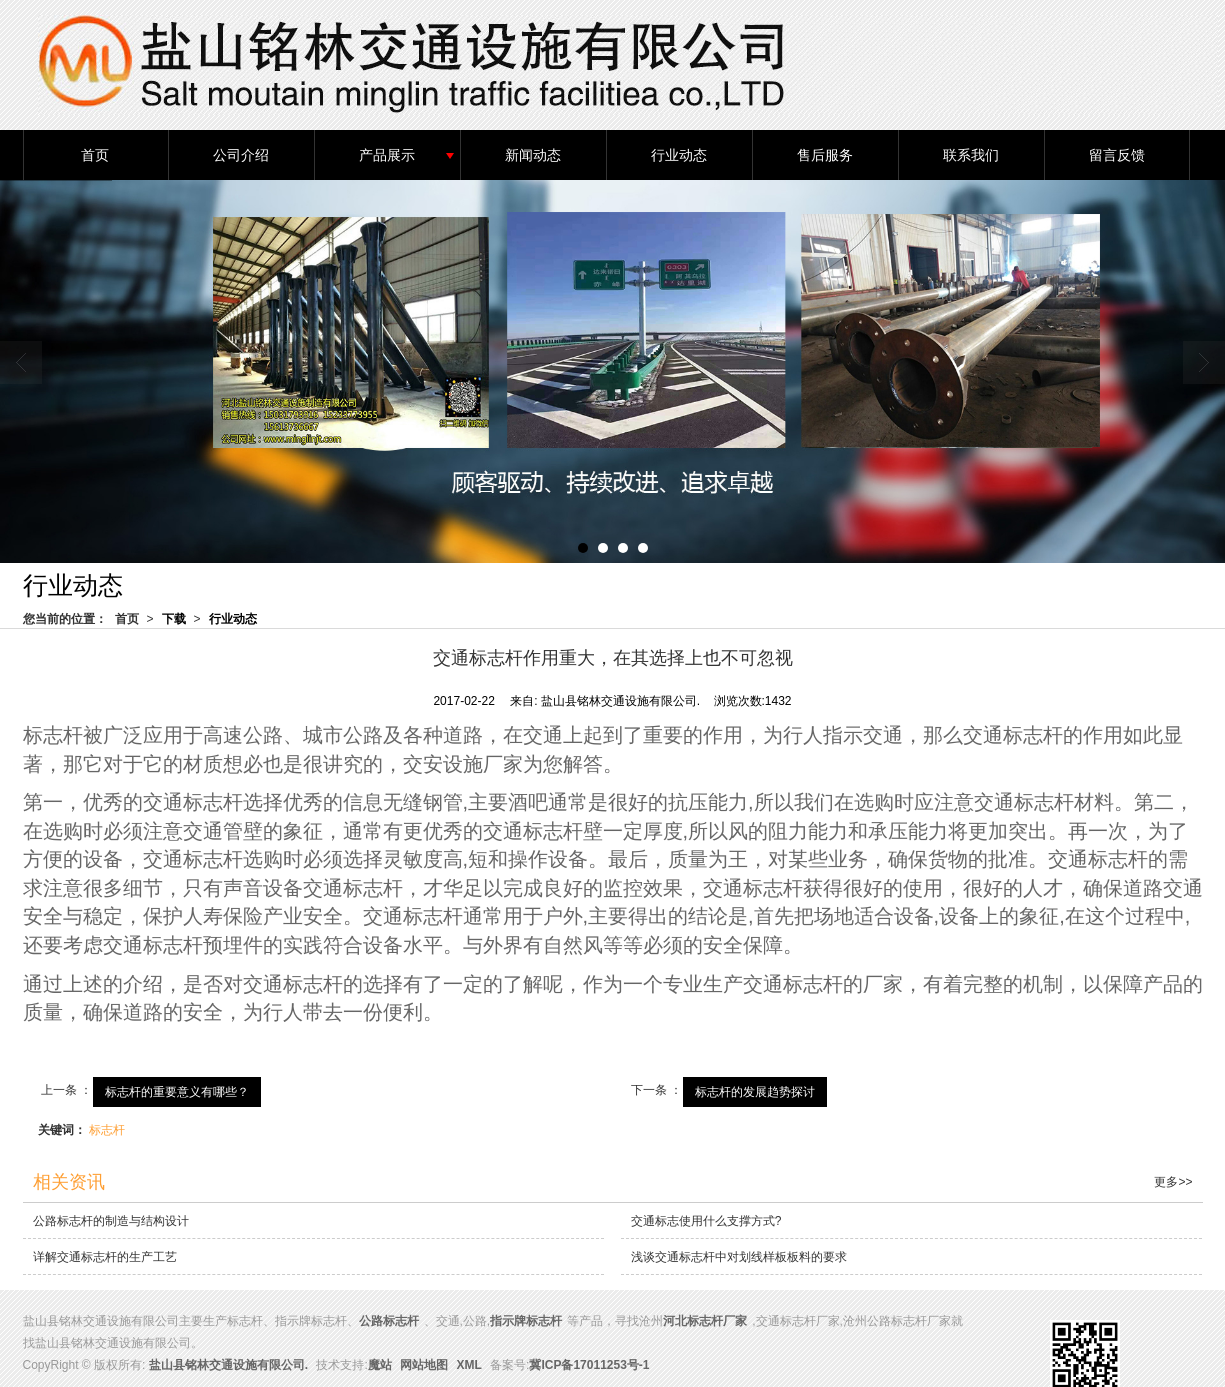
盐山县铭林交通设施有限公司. (228, 1364)
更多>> (1173, 1181)
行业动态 (679, 154)
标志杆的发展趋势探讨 (755, 1091)
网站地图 (424, 1364)
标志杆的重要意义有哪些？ (177, 1091)
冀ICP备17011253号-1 (589, 1364)
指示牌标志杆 (526, 1320)
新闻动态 (533, 154)
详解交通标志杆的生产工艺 (105, 1256)
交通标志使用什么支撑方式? (706, 1220)
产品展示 (387, 154)
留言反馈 (1117, 154)
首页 (95, 154)
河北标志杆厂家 (705, 1320)
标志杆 (107, 1129)
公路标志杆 (389, 1320)
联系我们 (971, 154)
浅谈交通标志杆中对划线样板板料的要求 (739, 1256)
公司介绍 (241, 154)
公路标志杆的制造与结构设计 (111, 1220)
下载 (174, 618)
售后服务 (825, 154)
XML (468, 1364)
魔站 (380, 1364)
